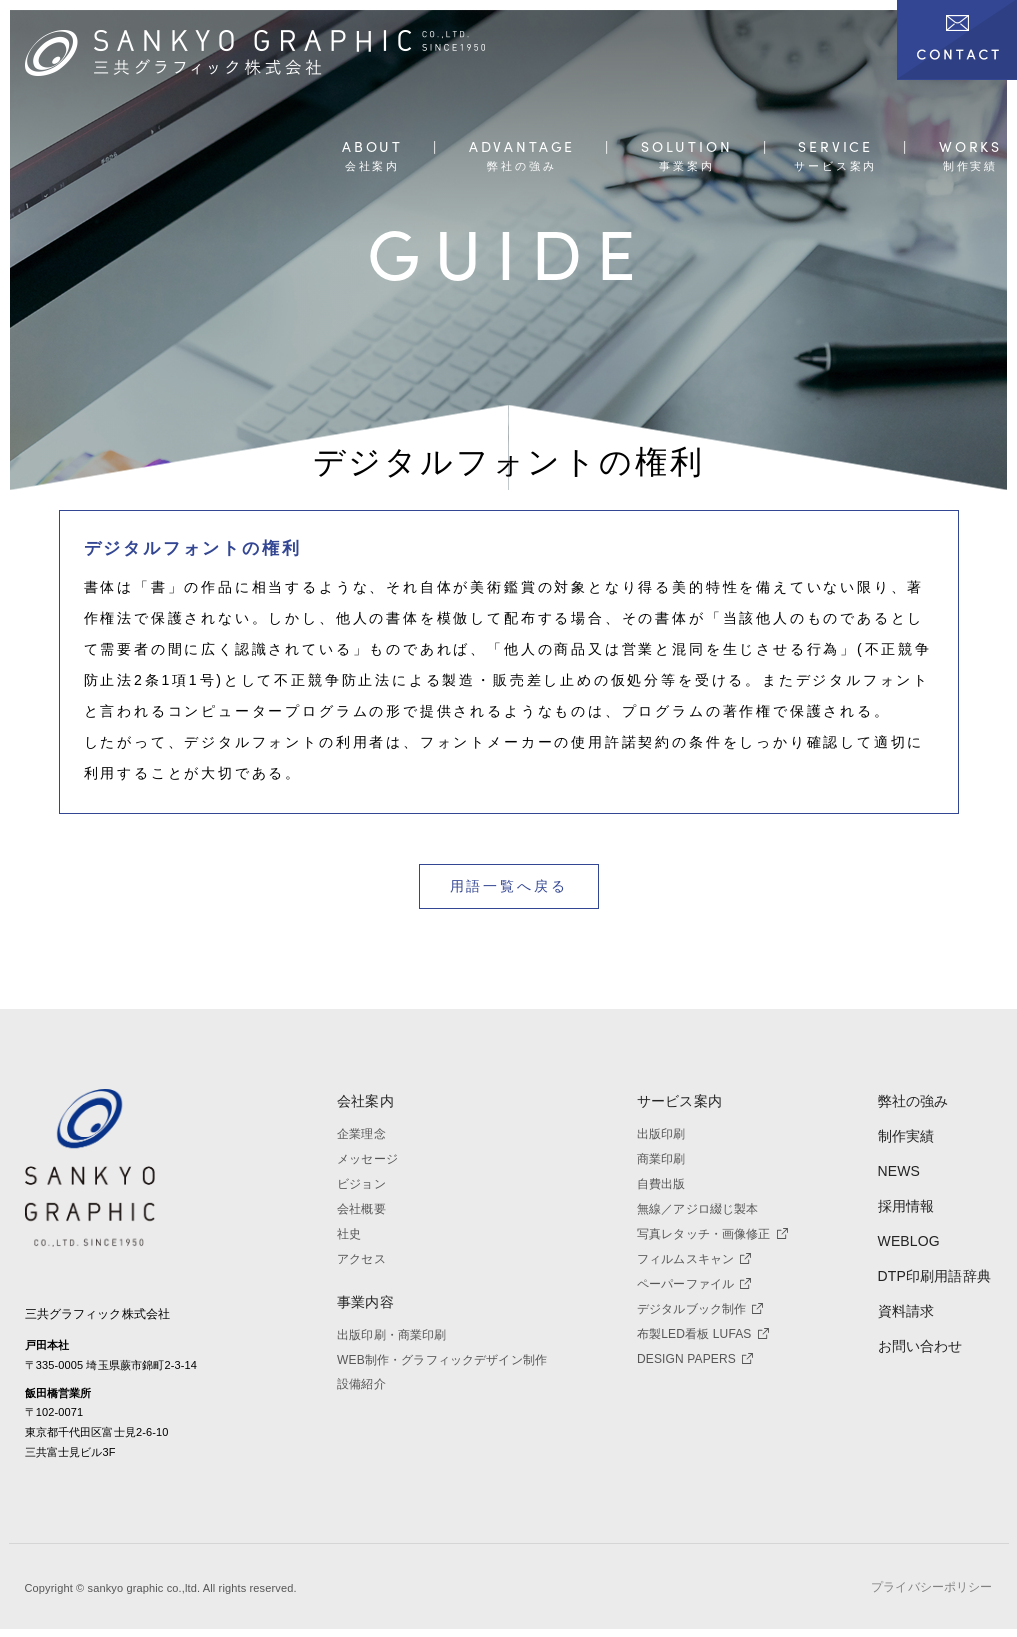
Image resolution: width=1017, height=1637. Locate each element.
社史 (349, 1234)
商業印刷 (661, 1159)
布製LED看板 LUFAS (703, 1334)
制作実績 (906, 1136)
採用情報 (906, 1206)
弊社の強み (913, 1101)
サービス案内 (679, 1101)
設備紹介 (361, 1384)
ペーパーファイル (694, 1284)
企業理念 (361, 1134)
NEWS (899, 1171)
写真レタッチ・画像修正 (712, 1234)
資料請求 (906, 1311)
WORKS (970, 147)
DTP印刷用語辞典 (934, 1276)
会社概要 (361, 1209)
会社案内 (365, 1101)
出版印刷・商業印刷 (391, 1335)
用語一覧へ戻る (509, 886)
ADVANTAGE (522, 147)
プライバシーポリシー (931, 1595)
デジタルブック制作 (700, 1309)
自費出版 (661, 1184)
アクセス (361, 1259)
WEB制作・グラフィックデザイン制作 (442, 1360)
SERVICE (835, 147)
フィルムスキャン (694, 1259)
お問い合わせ (920, 1346)
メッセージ (367, 1159)
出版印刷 (661, 1134)
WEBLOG (909, 1241)
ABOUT (372, 147)
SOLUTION (687, 147)
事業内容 (365, 1302)
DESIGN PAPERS (695, 1359)
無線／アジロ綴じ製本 (697, 1209)
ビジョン (361, 1184)
